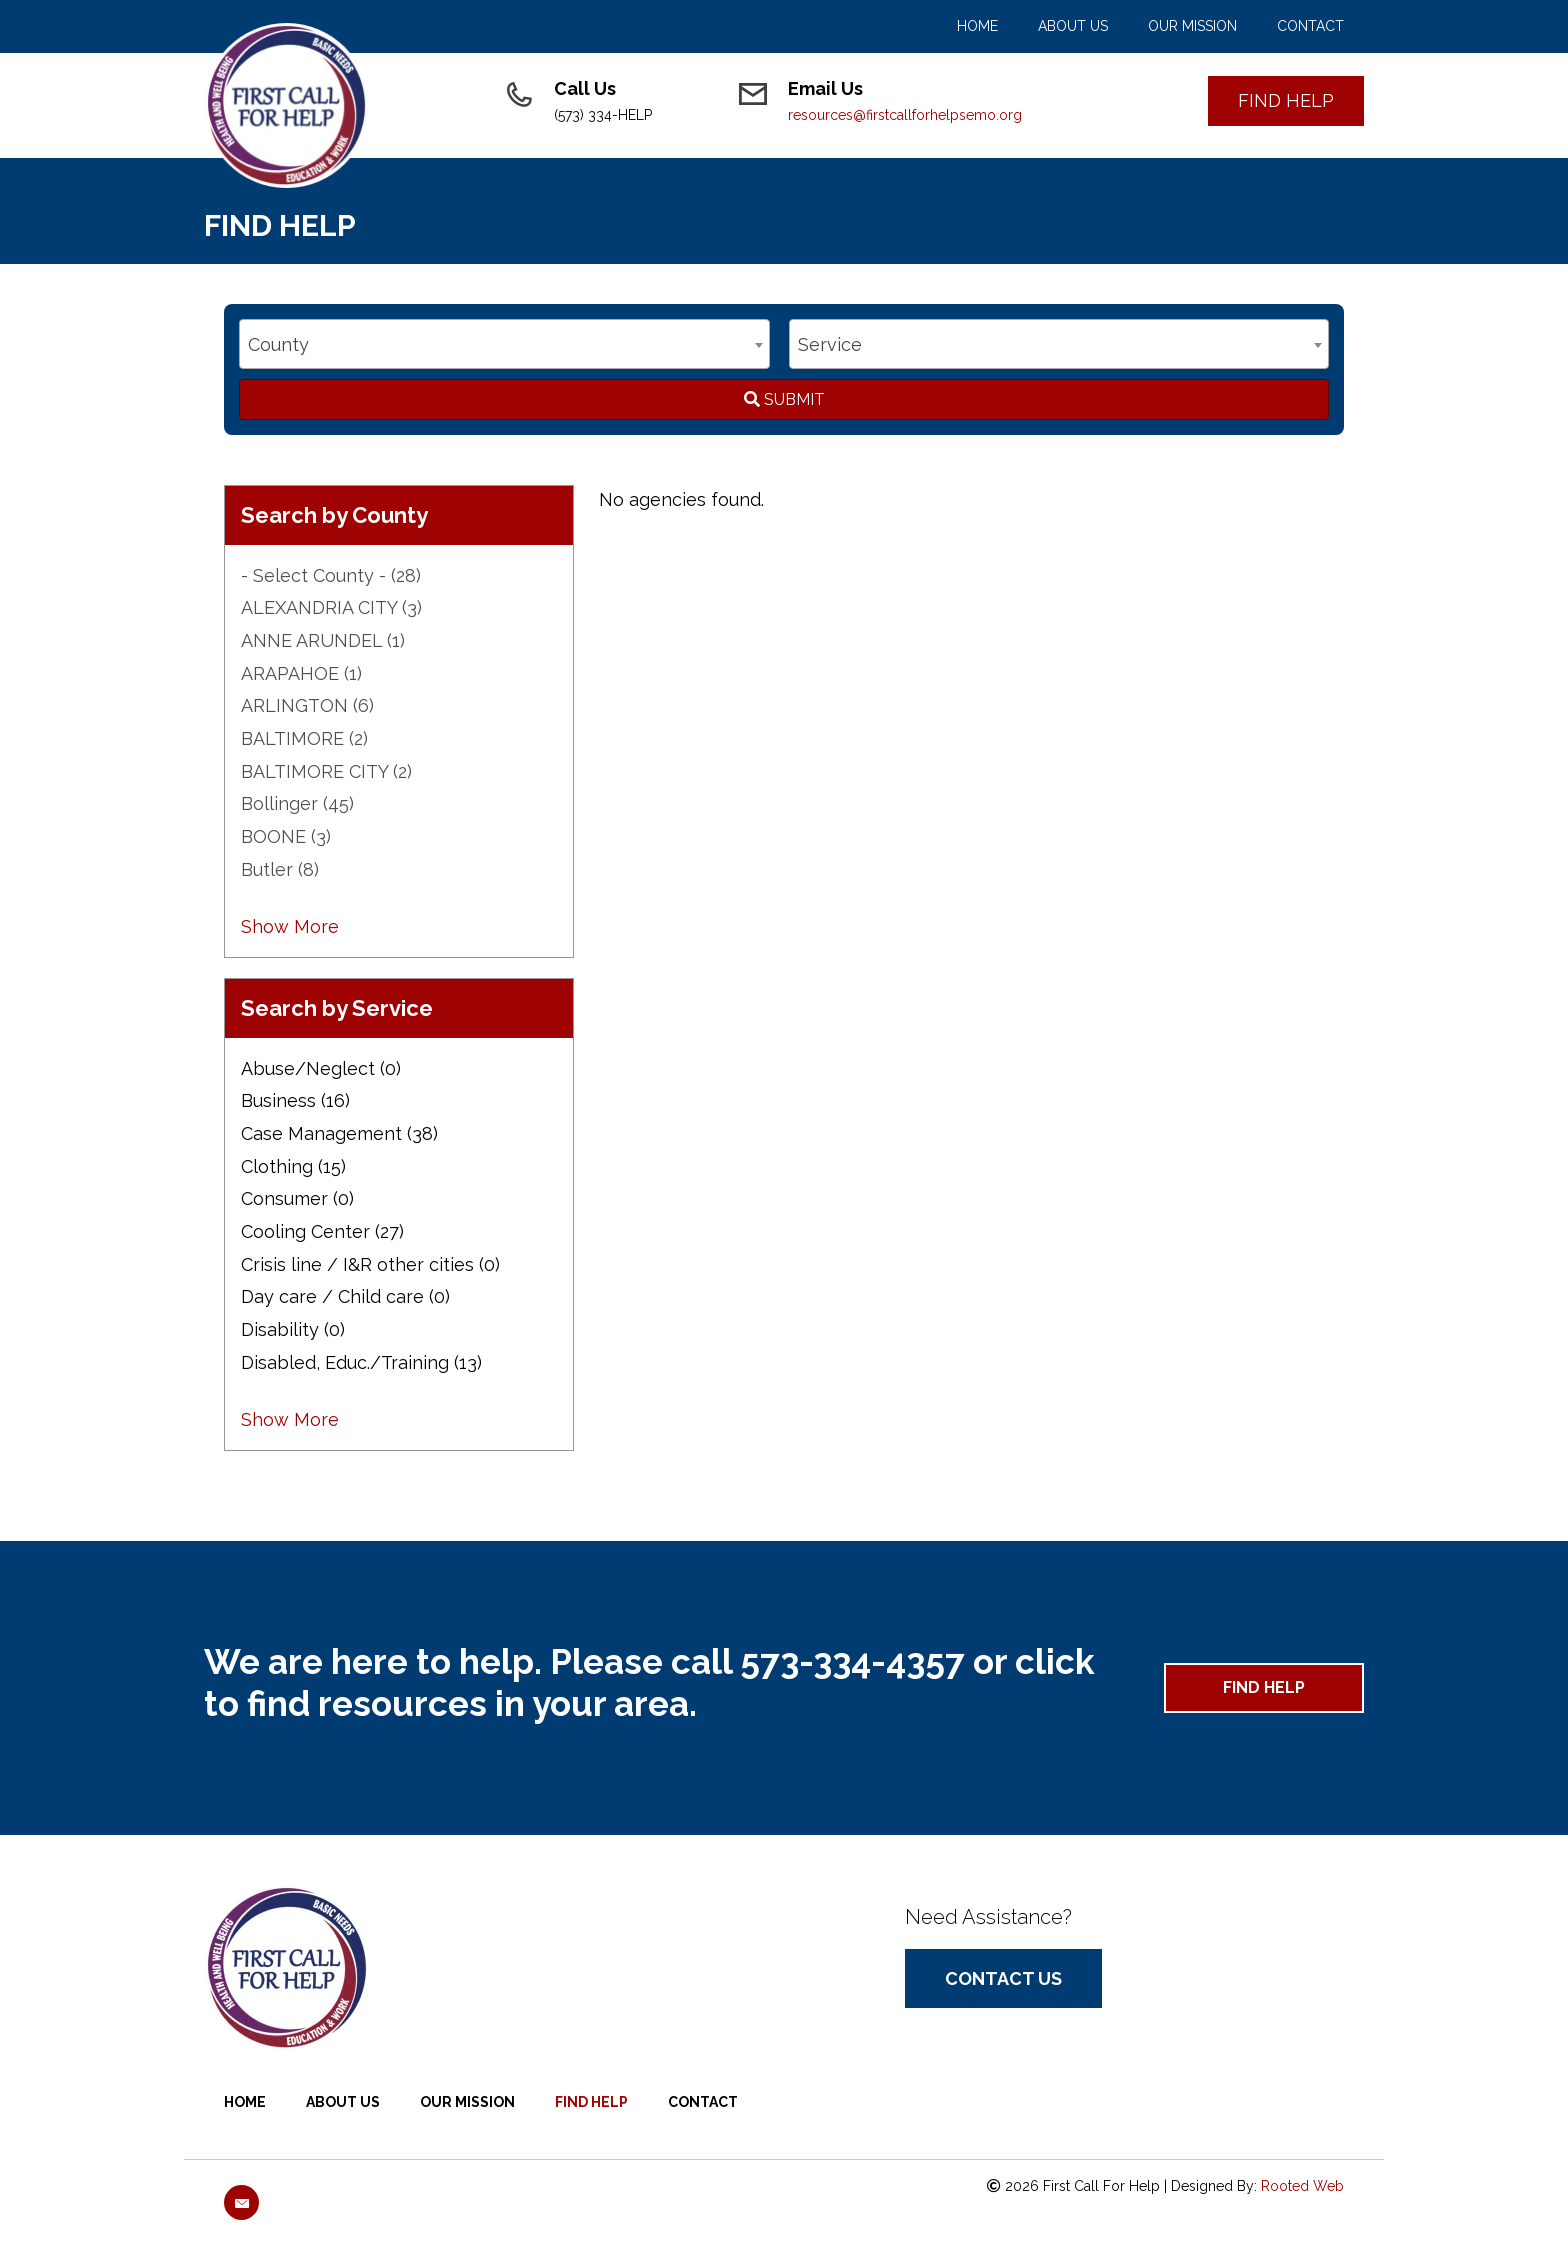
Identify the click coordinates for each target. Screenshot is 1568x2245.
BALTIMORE (304, 738)
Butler (280, 869)
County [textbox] (278, 344)
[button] (1286, 101)
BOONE (286, 836)
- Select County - (331, 575)
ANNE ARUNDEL (323, 640)
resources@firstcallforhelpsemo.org (905, 115)
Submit (784, 399)
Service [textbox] (830, 344)
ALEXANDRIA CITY (331, 607)
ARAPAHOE (301, 673)
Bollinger (297, 803)
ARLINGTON (307, 705)
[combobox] (504, 344)
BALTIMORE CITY (326, 771)
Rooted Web (1302, 2186)
